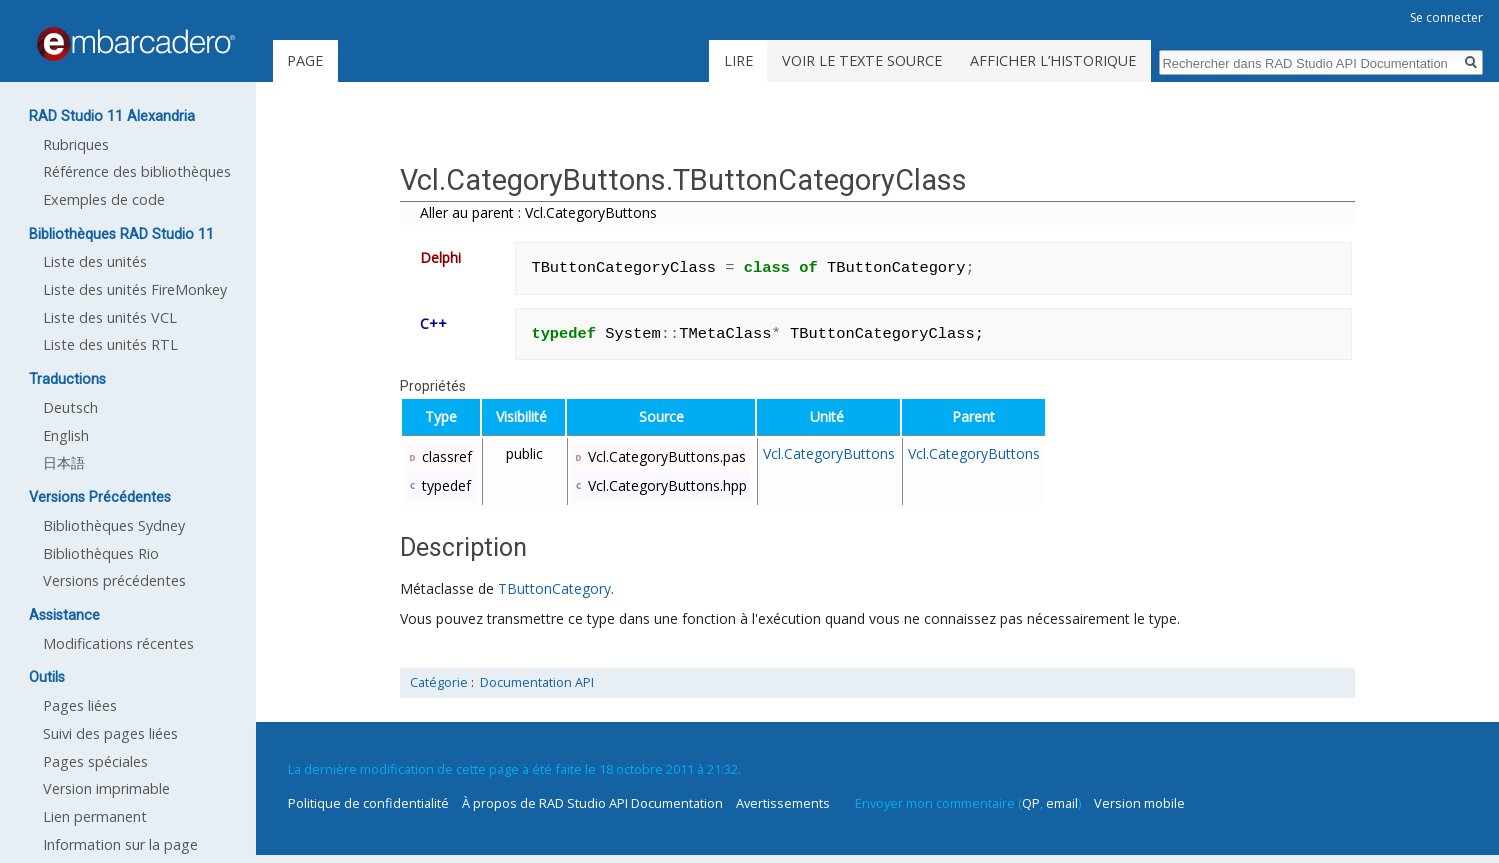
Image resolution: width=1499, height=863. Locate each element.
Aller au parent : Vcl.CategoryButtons (538, 212)
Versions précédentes (114, 580)
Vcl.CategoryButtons (829, 453)
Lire (738, 60)
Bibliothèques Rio (101, 553)
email (1062, 803)
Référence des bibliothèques (137, 171)
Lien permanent (95, 816)
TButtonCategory (554, 588)
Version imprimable (106, 788)
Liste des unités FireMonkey (135, 289)
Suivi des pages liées (110, 733)
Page (305, 60)
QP (1031, 803)
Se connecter (1446, 17)
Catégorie (439, 682)
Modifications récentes (118, 643)
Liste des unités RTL (110, 344)
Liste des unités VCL (110, 317)
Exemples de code (104, 199)
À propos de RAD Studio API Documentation (592, 803)
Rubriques (76, 144)
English (66, 435)
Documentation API (537, 682)
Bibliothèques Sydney (114, 525)
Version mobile (1139, 803)
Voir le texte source (862, 60)
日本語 (64, 462)
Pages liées (80, 705)
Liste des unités (95, 261)
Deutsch (70, 407)
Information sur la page (120, 844)
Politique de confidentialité (368, 803)
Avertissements (783, 803)
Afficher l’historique (1053, 60)
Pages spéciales (95, 761)
